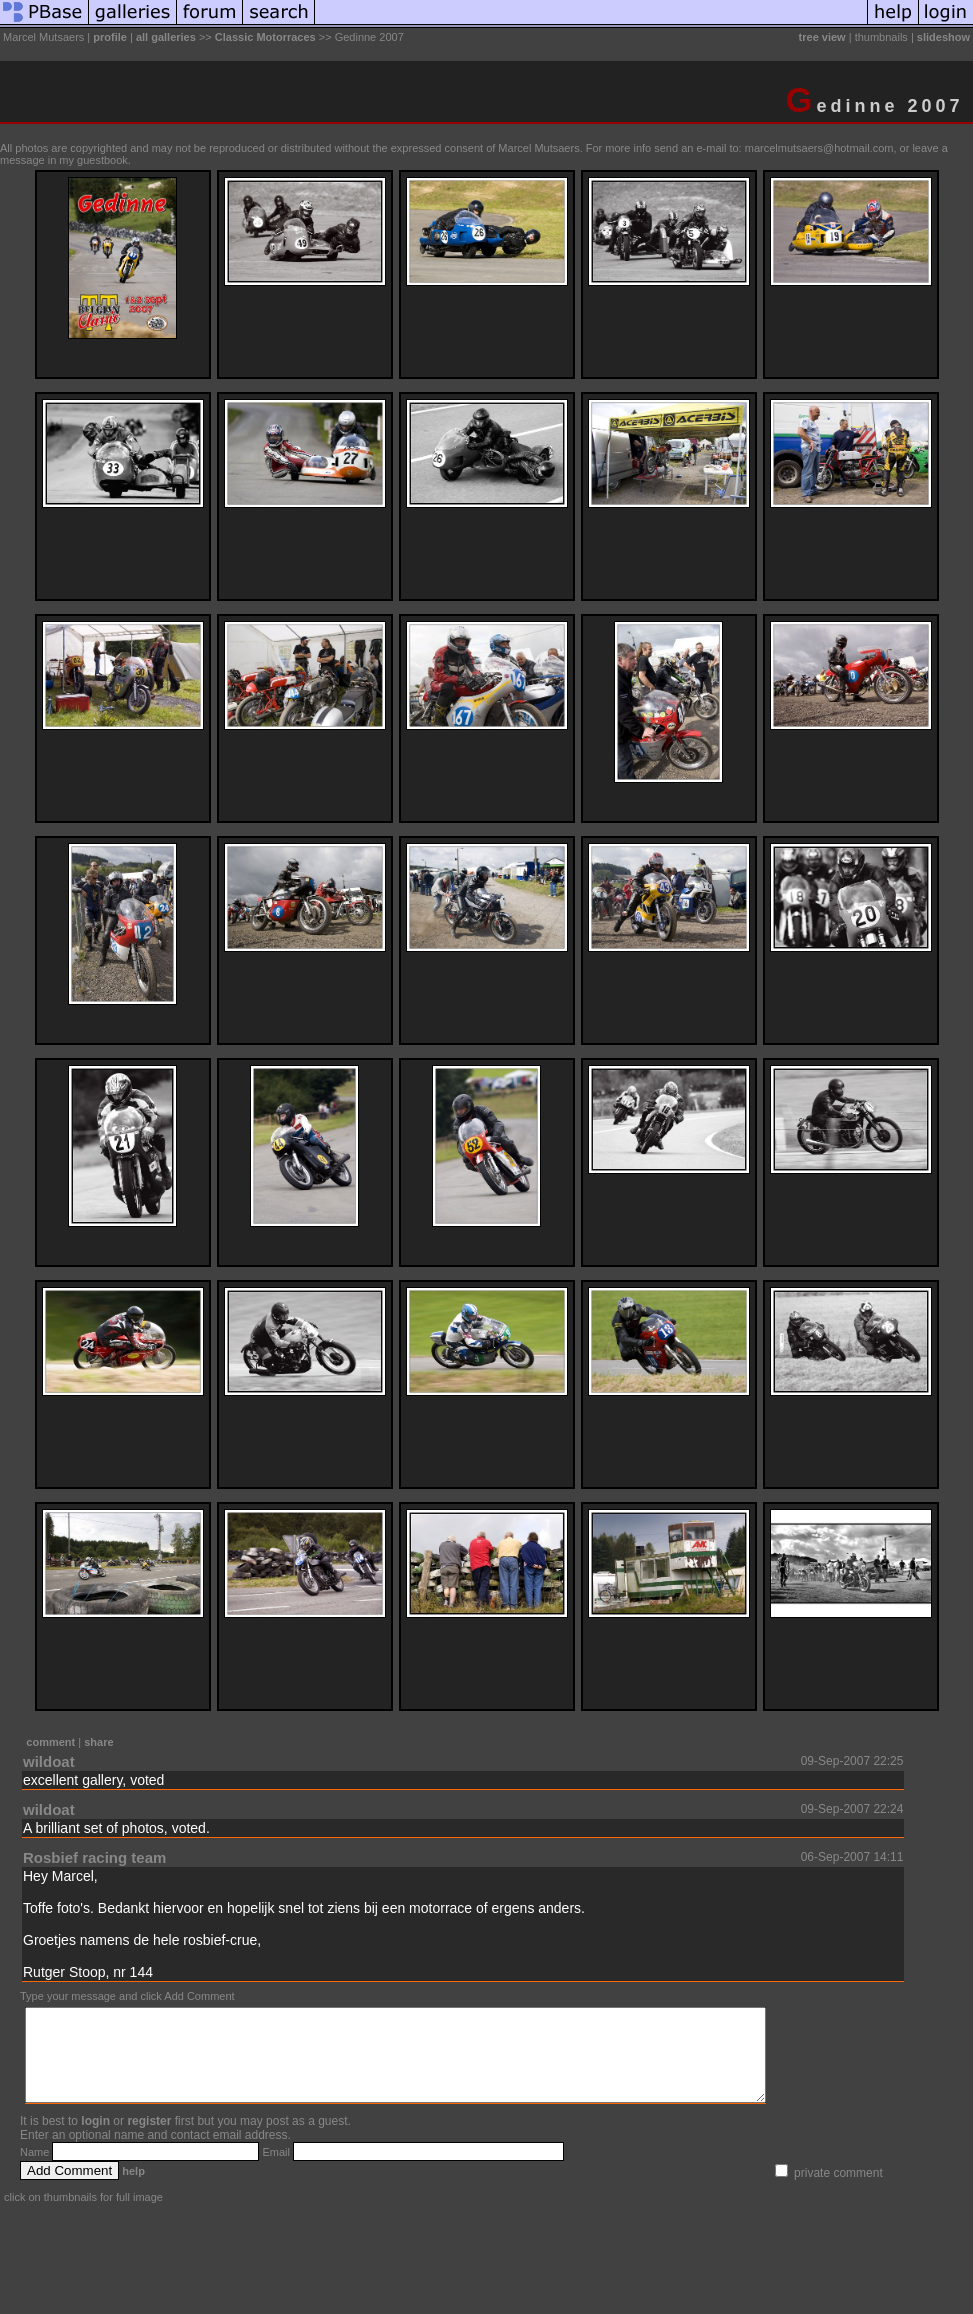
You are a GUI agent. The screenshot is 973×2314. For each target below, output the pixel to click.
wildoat (49, 1761)
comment (50, 1742)
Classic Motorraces (265, 37)
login (95, 2139)
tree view (822, 37)
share (98, 1742)
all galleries (166, 37)
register (149, 2139)
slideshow (943, 37)
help (133, 2189)
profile (110, 37)
